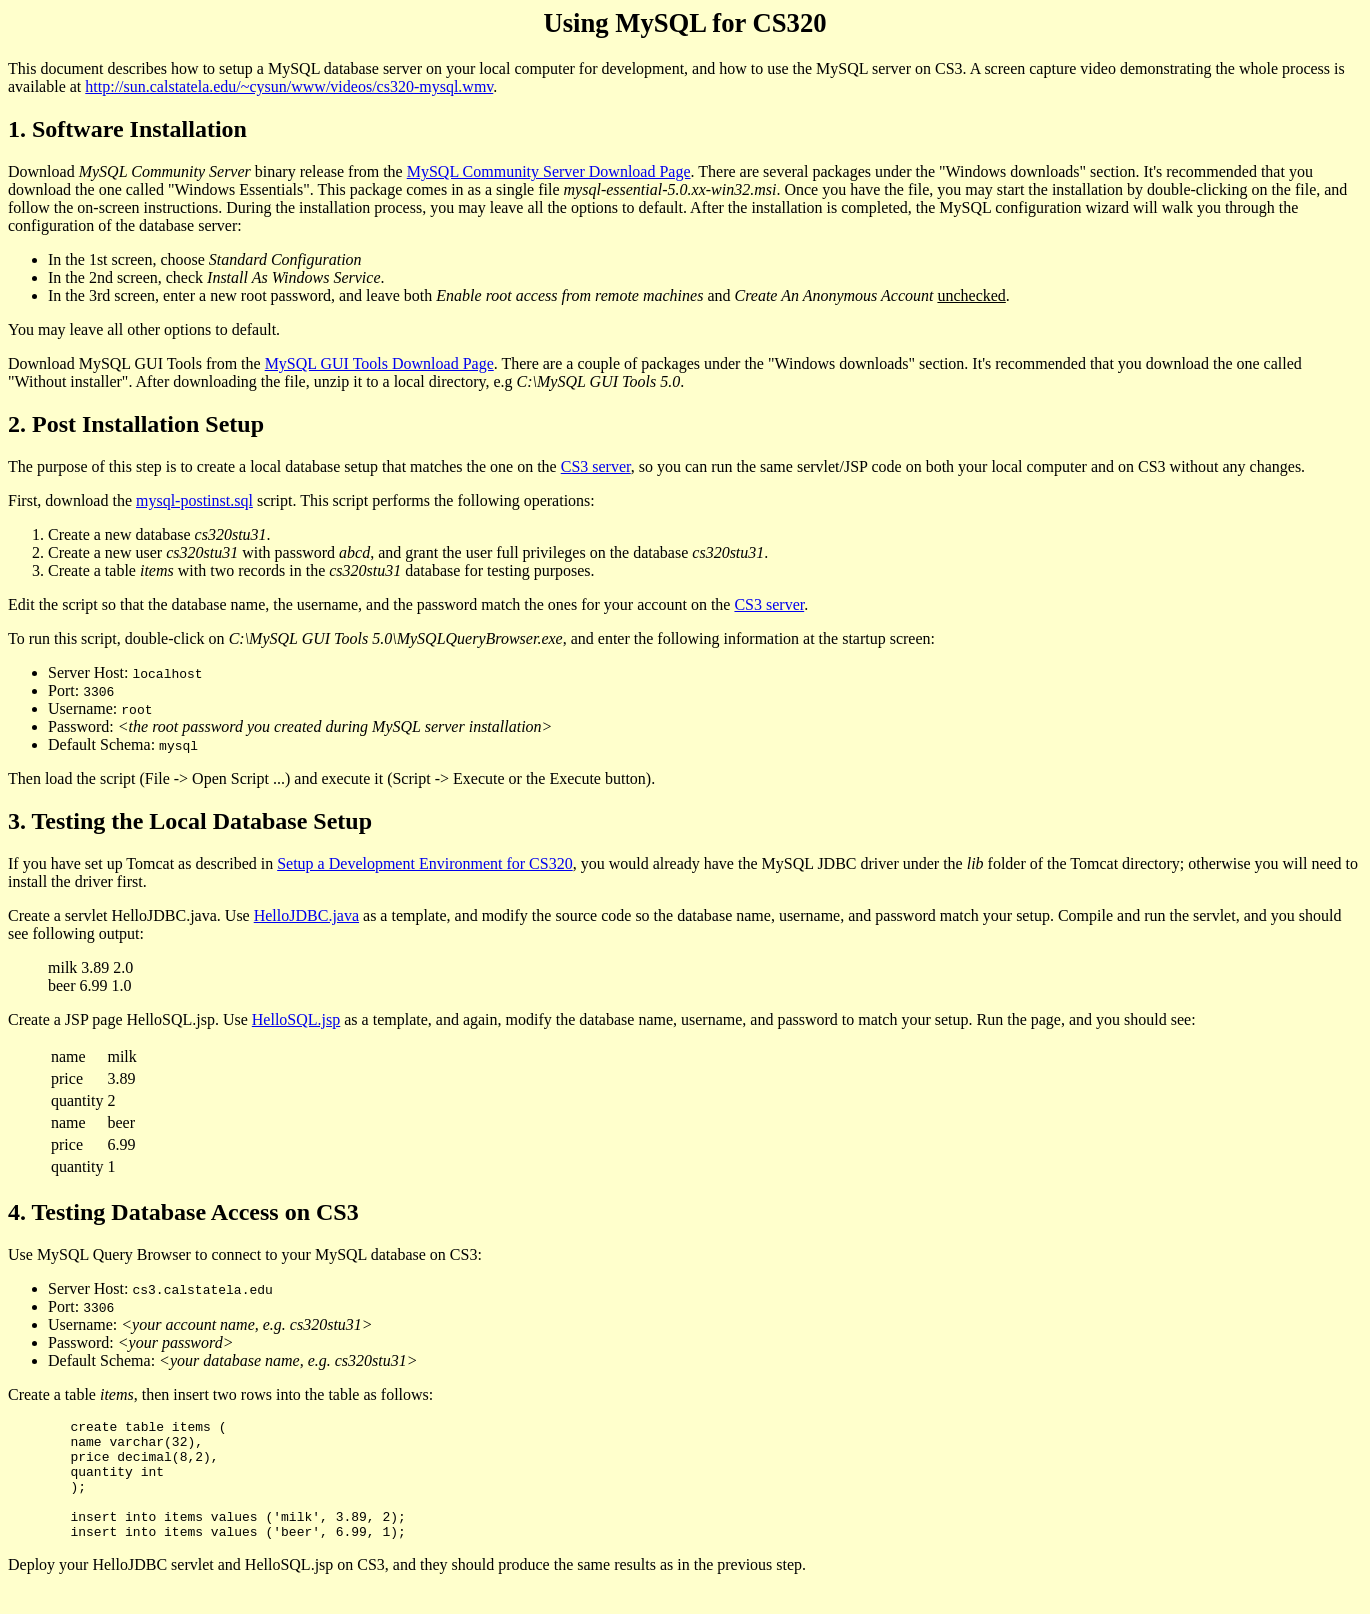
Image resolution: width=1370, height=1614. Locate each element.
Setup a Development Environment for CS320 (425, 863)
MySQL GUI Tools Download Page (379, 363)
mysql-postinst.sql (194, 500)
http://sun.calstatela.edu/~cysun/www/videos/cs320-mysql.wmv (289, 86)
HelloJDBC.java (306, 915)
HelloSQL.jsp (296, 1019)
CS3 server (596, 466)
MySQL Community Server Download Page (549, 171)
